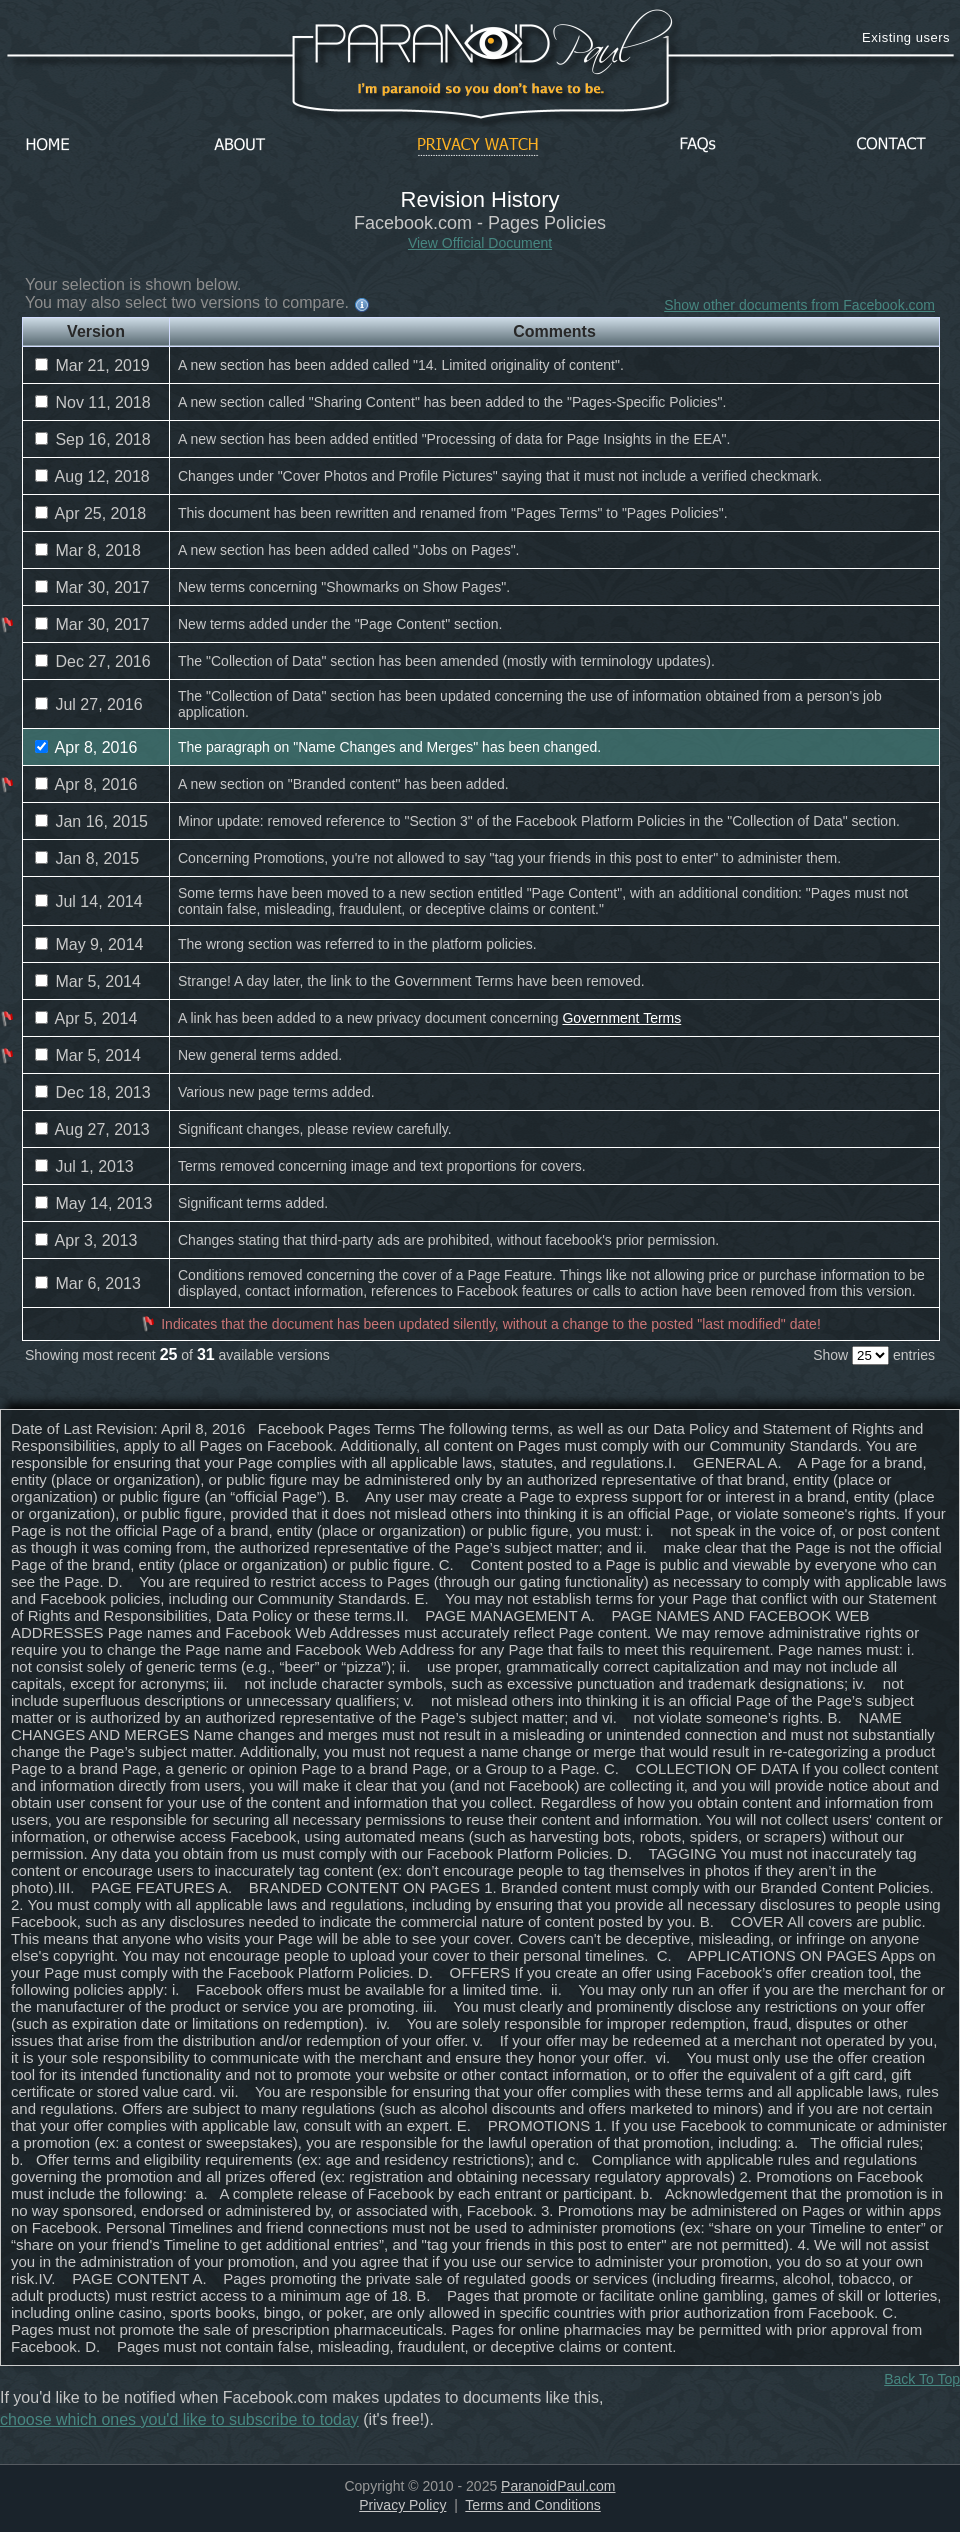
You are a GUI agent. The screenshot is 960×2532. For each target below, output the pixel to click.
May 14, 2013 (93, 1203)
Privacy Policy (402, 2505)
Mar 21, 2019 (92, 365)
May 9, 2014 (89, 944)
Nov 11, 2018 (93, 402)
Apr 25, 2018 (90, 513)
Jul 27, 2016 (89, 704)
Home (48, 145)
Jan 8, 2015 (87, 858)
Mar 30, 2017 (92, 587)
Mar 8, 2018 (88, 550)
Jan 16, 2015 (91, 821)
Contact (891, 145)
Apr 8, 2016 (86, 747)
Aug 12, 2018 (92, 476)
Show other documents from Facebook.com (799, 305)
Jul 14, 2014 (89, 901)
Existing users (906, 37)
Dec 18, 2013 (93, 1092)
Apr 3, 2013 (86, 1240)
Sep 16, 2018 (93, 439)
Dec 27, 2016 (93, 661)
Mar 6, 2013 (88, 1283)
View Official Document (480, 243)
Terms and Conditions (532, 2505)
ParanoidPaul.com (558, 2486)
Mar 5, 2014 (88, 981)
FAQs (698, 145)
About (245, 145)
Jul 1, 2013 (84, 1166)
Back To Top (922, 2379)
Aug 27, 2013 (92, 1129)
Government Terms (621, 1018)
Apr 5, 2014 (86, 1018)
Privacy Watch (478, 145)
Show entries (874, 1355)
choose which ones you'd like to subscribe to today (179, 2419)
